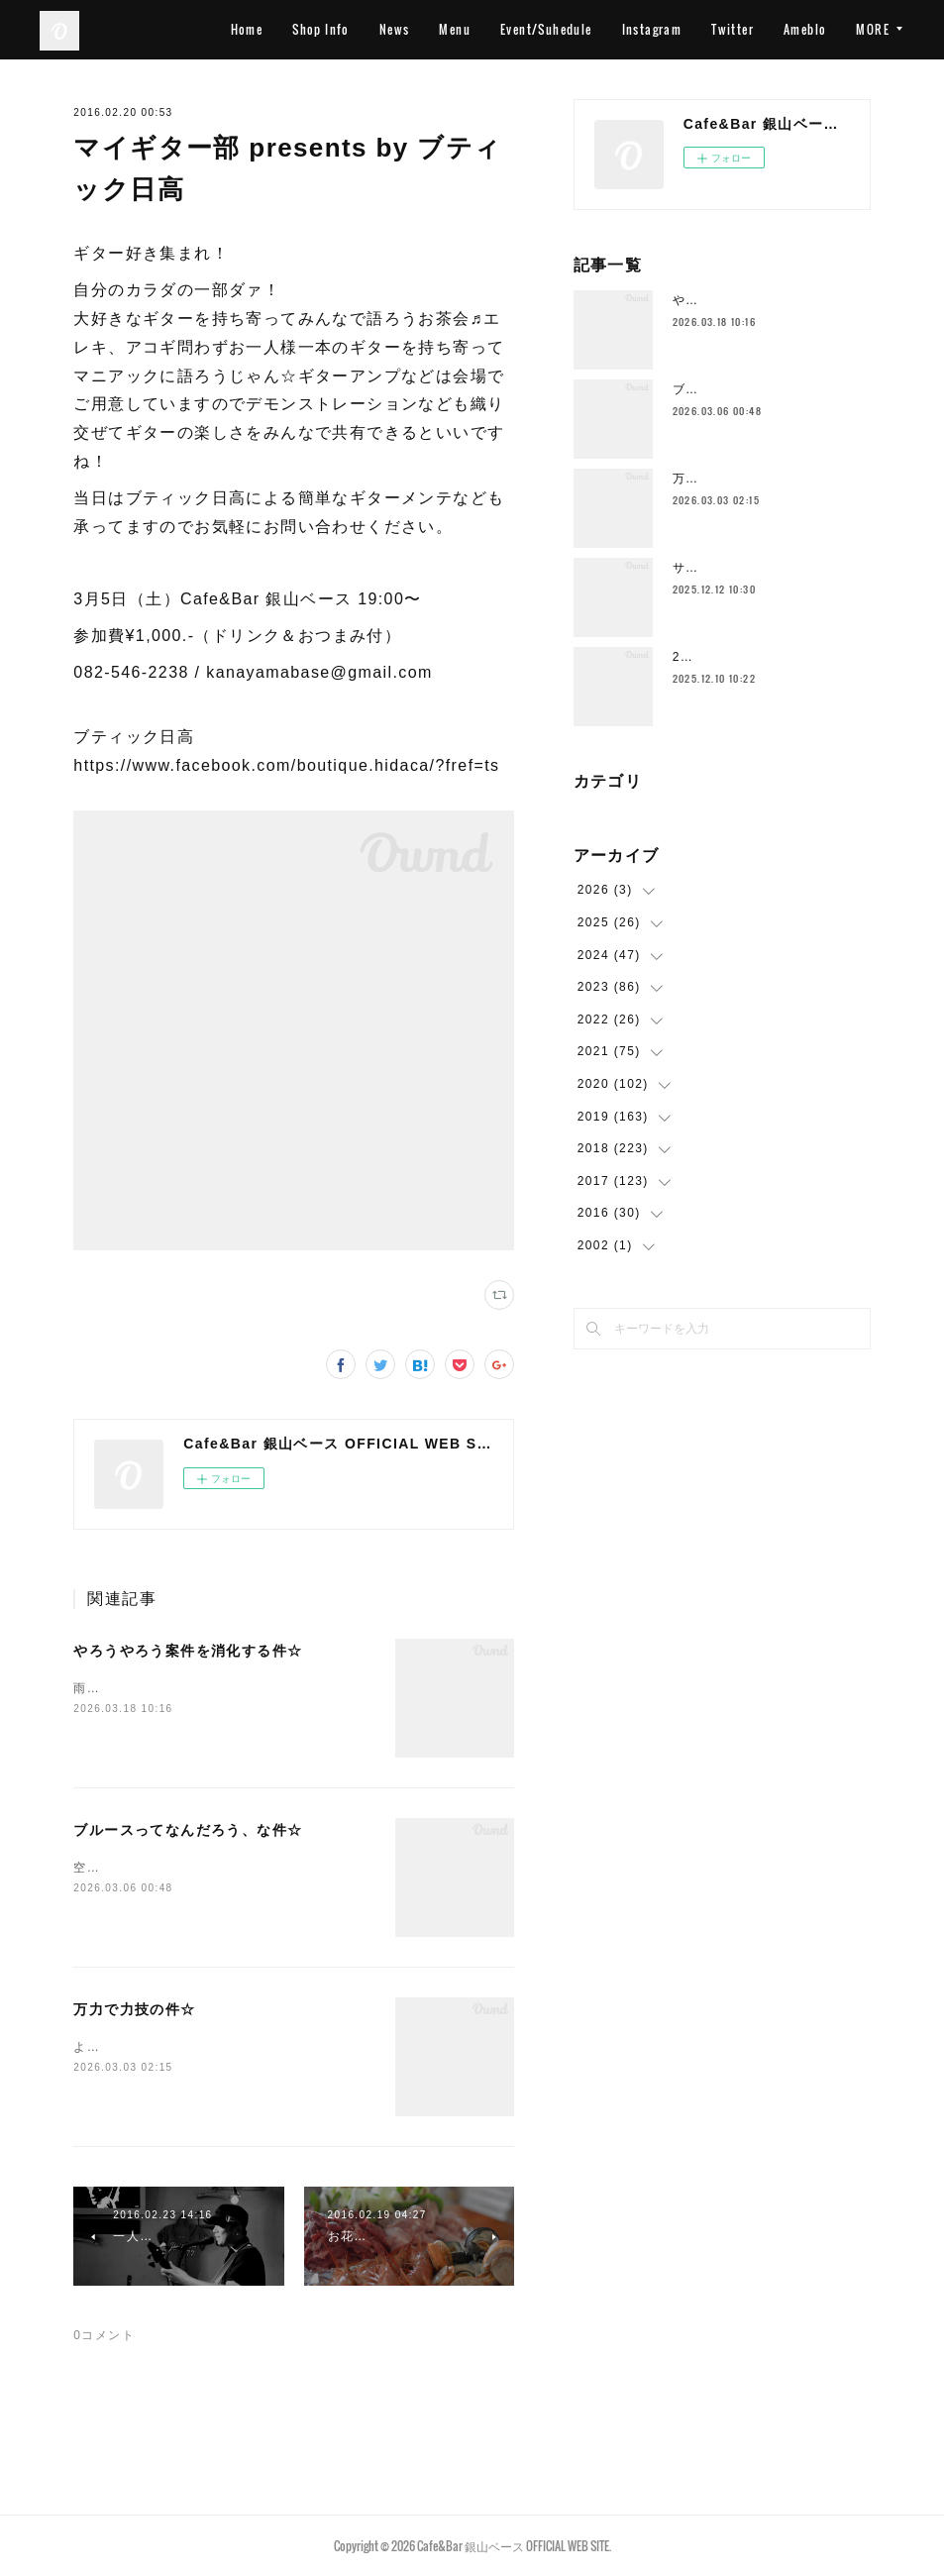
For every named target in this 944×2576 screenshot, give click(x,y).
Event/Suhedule (619, 29)
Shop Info (394, 29)
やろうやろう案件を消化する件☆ (187, 1651)
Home (319, 29)
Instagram (724, 29)
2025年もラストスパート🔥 (756, 657)
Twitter (806, 29)
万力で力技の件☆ (134, 2009)
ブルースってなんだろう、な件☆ (187, 1830)
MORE (873, 29)
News (467, 29)
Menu (528, 29)
